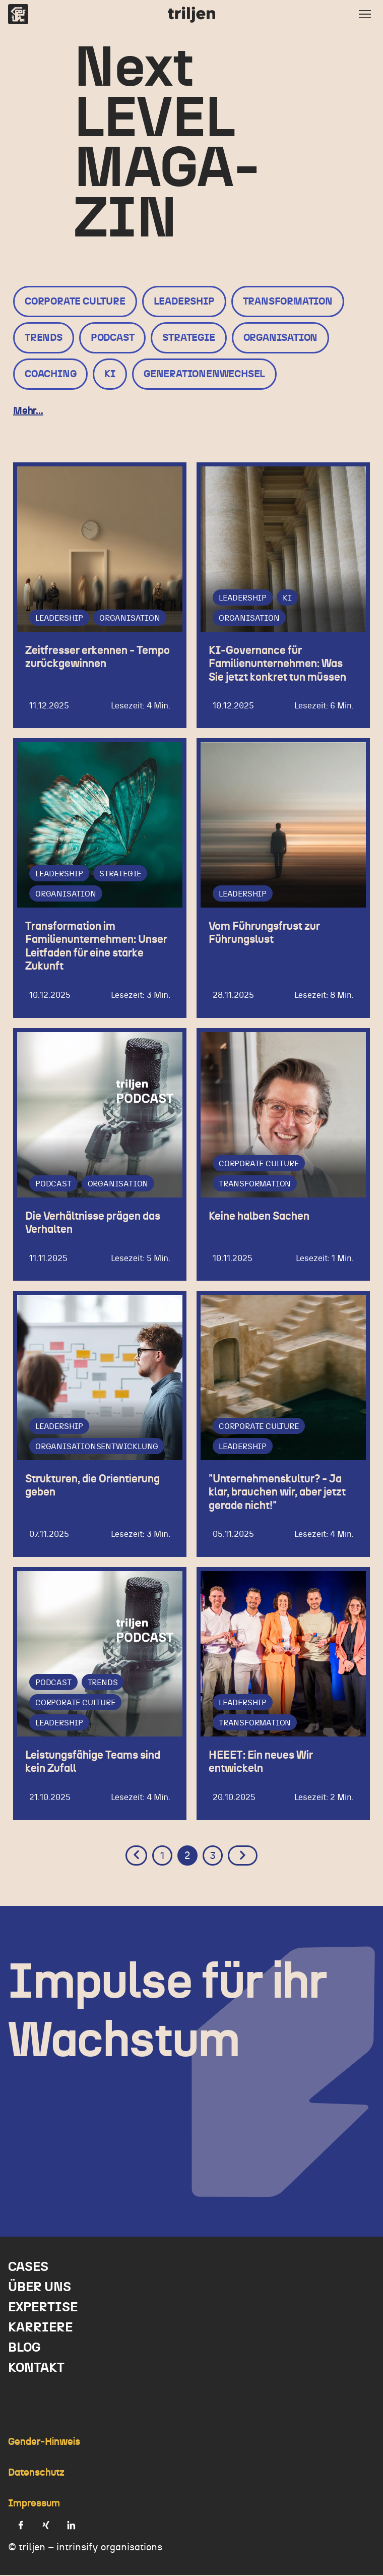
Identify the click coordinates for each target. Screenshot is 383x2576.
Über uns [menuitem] (39, 2288)
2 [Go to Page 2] (187, 1857)
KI (109, 374)
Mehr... (28, 411)
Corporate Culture (75, 301)
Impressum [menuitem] (34, 2504)
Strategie (188, 338)
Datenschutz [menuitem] (36, 2474)
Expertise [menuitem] (43, 2308)
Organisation (280, 338)
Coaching (50, 374)
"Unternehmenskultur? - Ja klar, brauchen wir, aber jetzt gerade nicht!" (277, 1493)
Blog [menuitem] (24, 2348)
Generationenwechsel (204, 374)
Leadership (184, 301)
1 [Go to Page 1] (162, 1857)
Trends (43, 338)
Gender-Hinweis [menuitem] (44, 2443)
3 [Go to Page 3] (213, 1857)
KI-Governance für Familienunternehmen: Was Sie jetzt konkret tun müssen (277, 664)
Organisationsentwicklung (96, 1448)
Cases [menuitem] (28, 2267)
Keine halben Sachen (259, 1216)
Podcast (113, 338)
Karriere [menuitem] (40, 2328)
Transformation (288, 301)
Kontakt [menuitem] (36, 2368)
